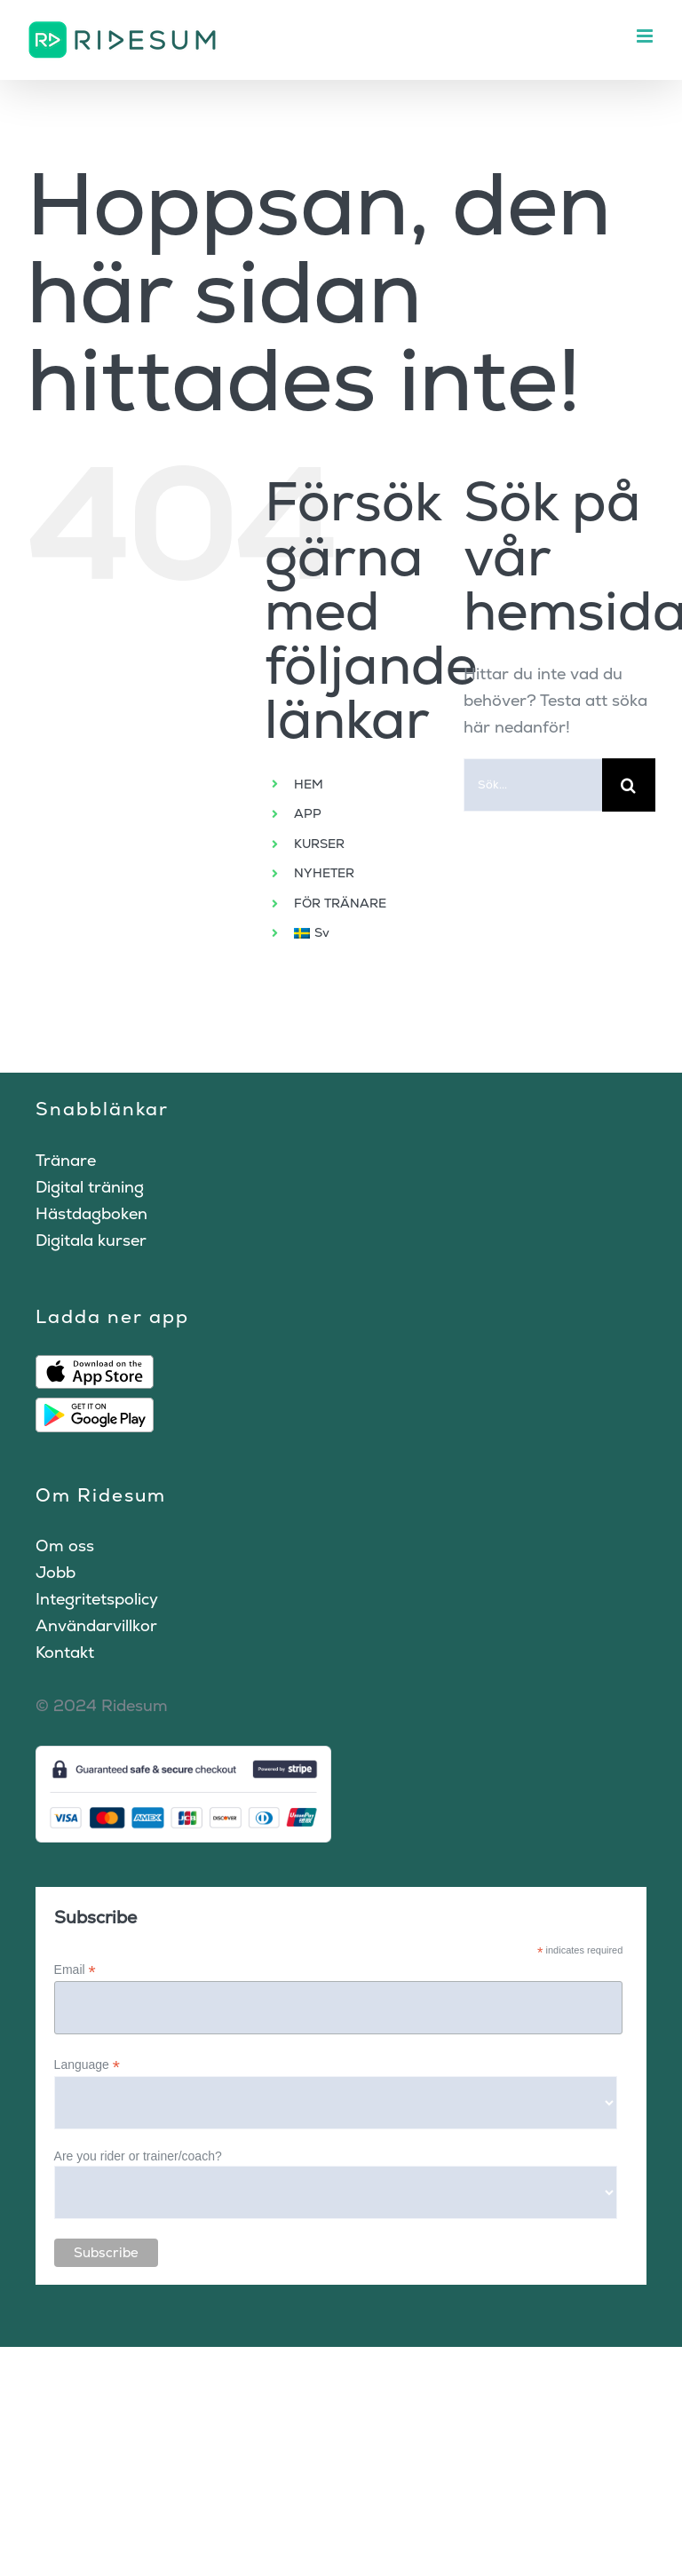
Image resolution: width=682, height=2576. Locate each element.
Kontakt (65, 1652)
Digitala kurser (91, 1240)
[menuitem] (365, 933)
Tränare (66, 1160)
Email (75, 1970)
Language (87, 2065)
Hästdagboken (91, 1213)
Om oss (65, 1545)
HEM (308, 784)
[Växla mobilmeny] (646, 36)
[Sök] (628, 785)
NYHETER (324, 873)
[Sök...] (533, 785)
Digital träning (90, 1187)
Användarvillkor (96, 1625)
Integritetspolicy (97, 1599)
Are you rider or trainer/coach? (138, 2156)
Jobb (55, 1572)
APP (307, 813)
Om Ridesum (101, 1495)
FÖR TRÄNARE (340, 903)
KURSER (319, 844)
